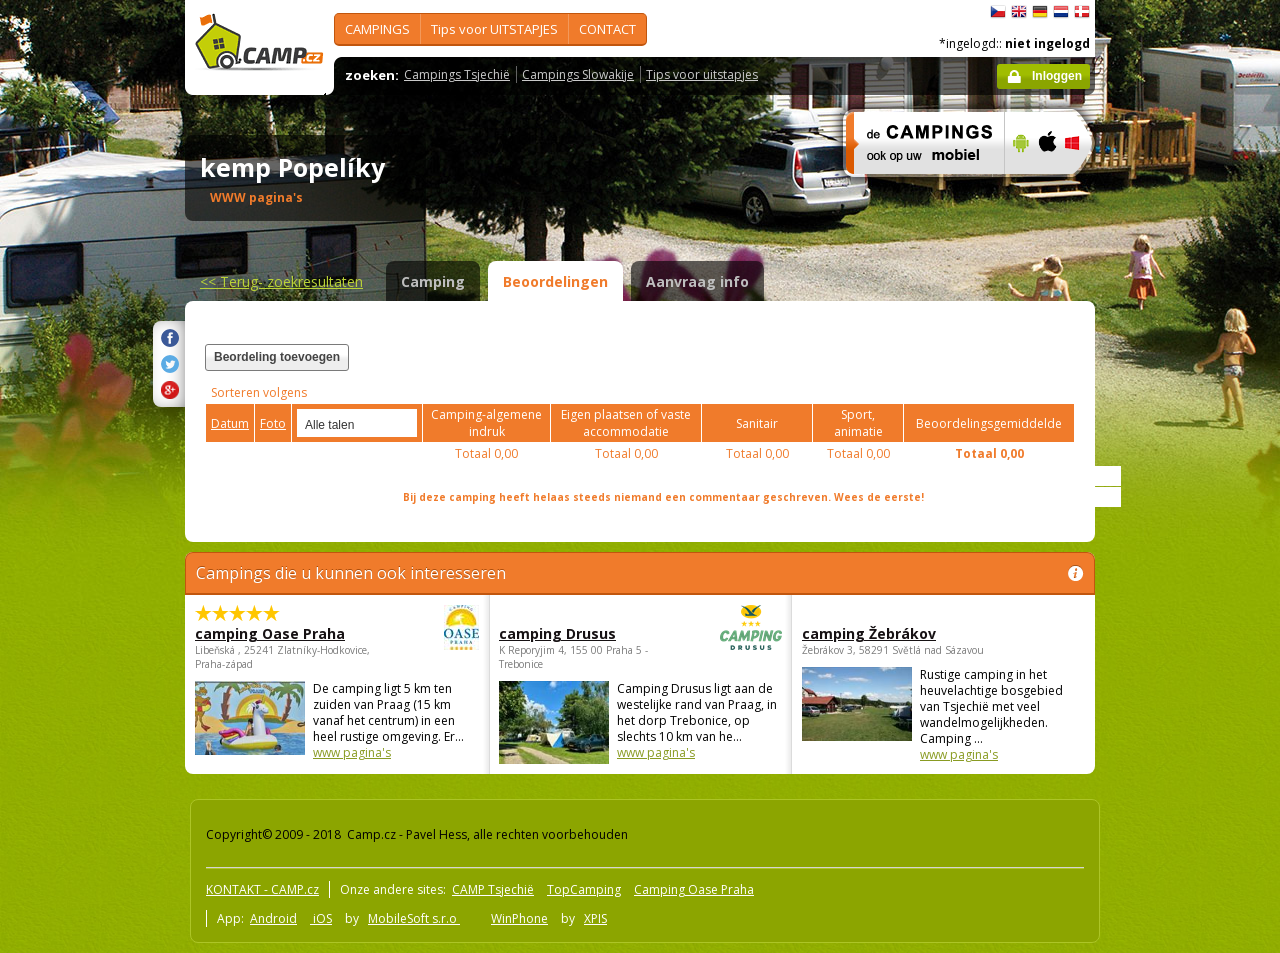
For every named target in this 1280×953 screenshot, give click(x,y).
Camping (433, 281)
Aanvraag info (697, 281)
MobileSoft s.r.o (414, 918)
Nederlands (1061, 12)
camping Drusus (585, 633)
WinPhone (519, 918)
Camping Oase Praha (694, 889)
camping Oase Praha (282, 633)
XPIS (595, 918)
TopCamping (584, 889)
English (1019, 12)
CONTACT (607, 29)
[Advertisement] (1179, 601)
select (403, 423)
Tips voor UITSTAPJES (494, 29)
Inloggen (1057, 76)
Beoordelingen (555, 281)
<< (281, 281)
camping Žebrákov (869, 633)
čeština (998, 12)
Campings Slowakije (578, 74)
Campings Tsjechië (457, 74)
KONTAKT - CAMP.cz (262, 889)
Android (273, 918)
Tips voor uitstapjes (702, 74)
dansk (1082, 12)
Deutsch (1040, 12)
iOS (321, 918)
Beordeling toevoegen (277, 357)
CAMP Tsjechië (493, 889)
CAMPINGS (377, 29)
